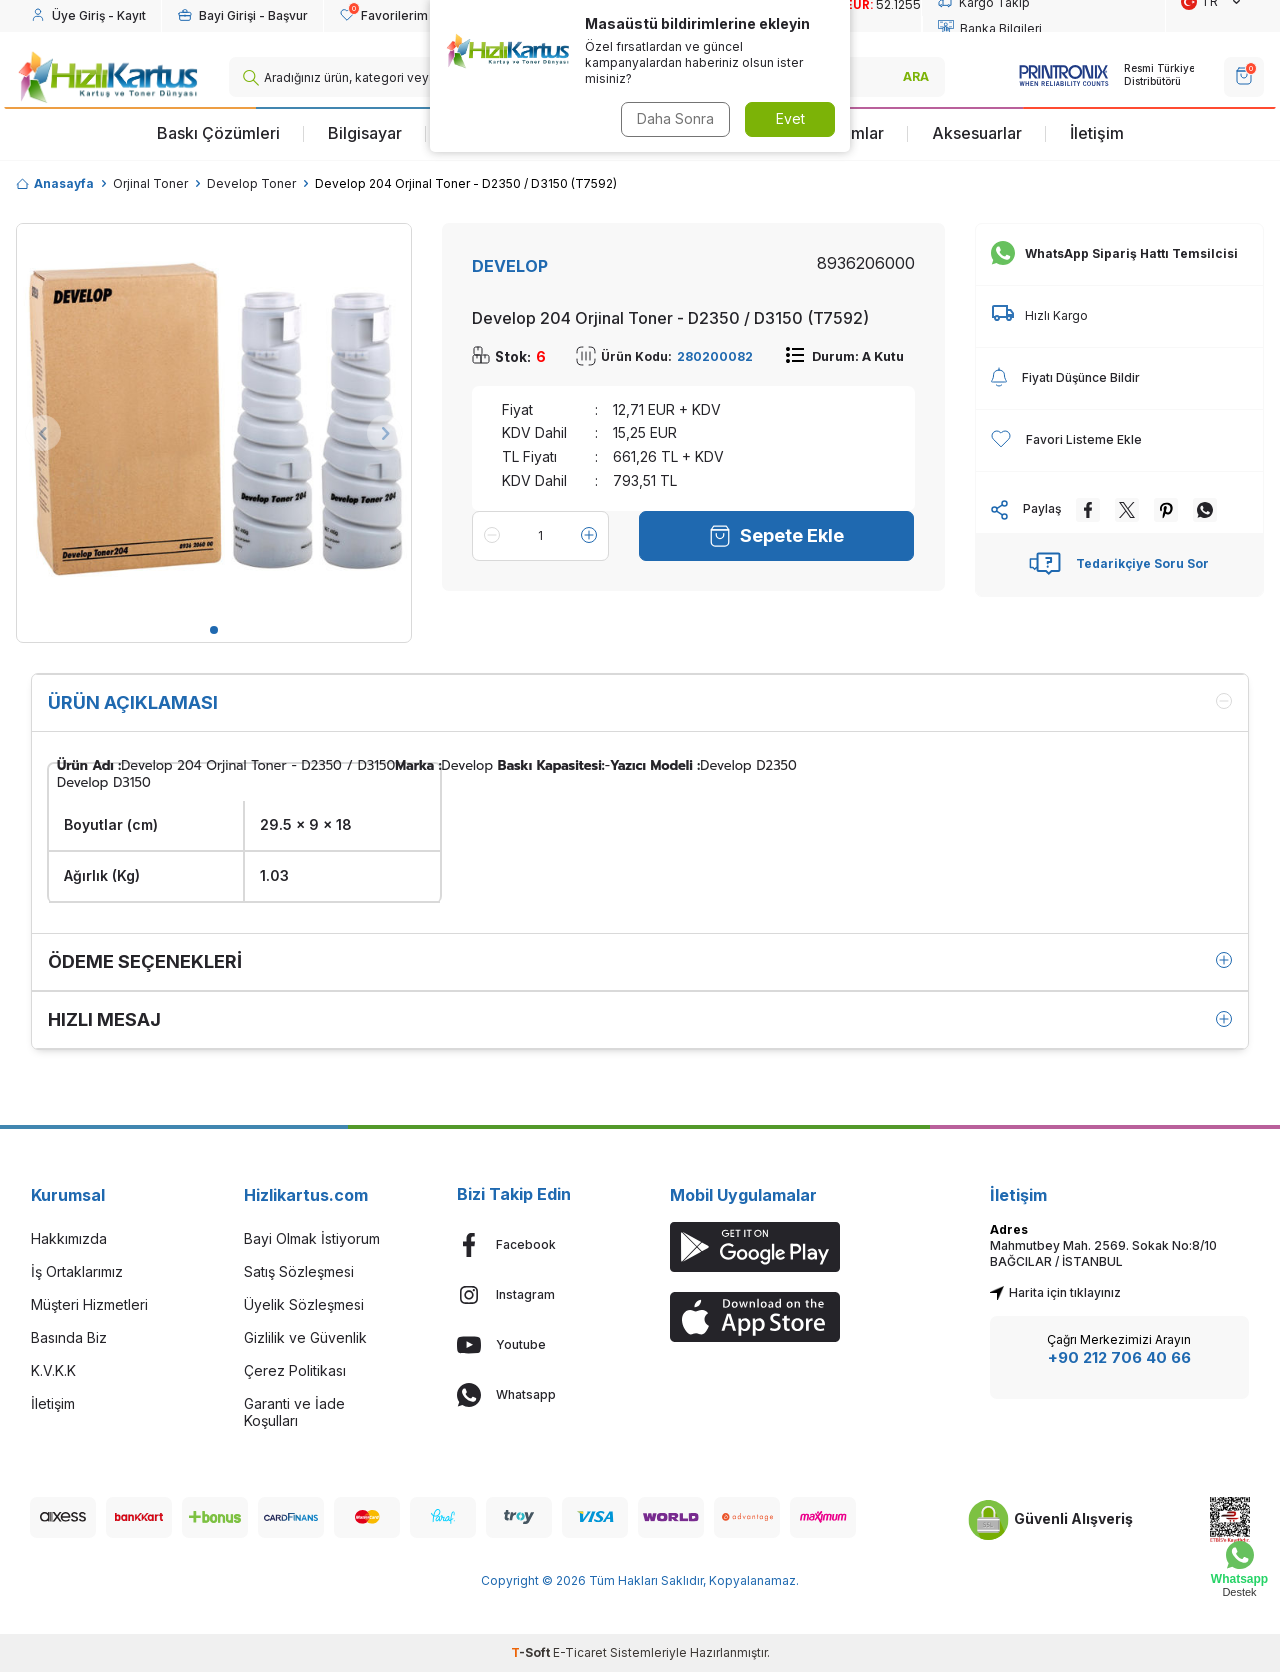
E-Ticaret (580, 1652)
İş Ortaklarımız (77, 1271)
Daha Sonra (675, 118)
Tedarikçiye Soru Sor (1119, 564)
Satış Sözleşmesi (299, 1271)
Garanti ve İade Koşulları (294, 1412)
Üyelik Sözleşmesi (304, 1304)
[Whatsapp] (533, 1395)
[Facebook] (533, 1245)
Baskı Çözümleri (218, 133)
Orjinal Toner (150, 183)
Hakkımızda (69, 1238)
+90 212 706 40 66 (1119, 1357)
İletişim (1097, 133)
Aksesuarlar (977, 133)
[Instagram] (533, 1295)
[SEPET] (1244, 77)
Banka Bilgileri (990, 29)
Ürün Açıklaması (640, 702)
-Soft (532, 1652)
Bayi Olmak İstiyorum (312, 1238)
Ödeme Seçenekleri (640, 961)
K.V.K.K (53, 1370)
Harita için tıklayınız (1055, 1292)
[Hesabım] (88, 16)
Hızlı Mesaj (640, 1019)
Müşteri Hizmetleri (89, 1304)
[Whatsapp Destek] (1239, 1569)
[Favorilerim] (383, 16)
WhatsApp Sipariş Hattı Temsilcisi (1114, 254)
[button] (214, 630)
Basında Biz (69, 1337)
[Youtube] (533, 1345)
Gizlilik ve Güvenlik (305, 1337)
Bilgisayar (365, 133)
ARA (916, 76)
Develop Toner (251, 183)
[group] (214, 421)
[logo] (107, 77)
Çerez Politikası (295, 1370)
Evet (790, 118)
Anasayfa (55, 183)
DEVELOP (510, 266)
